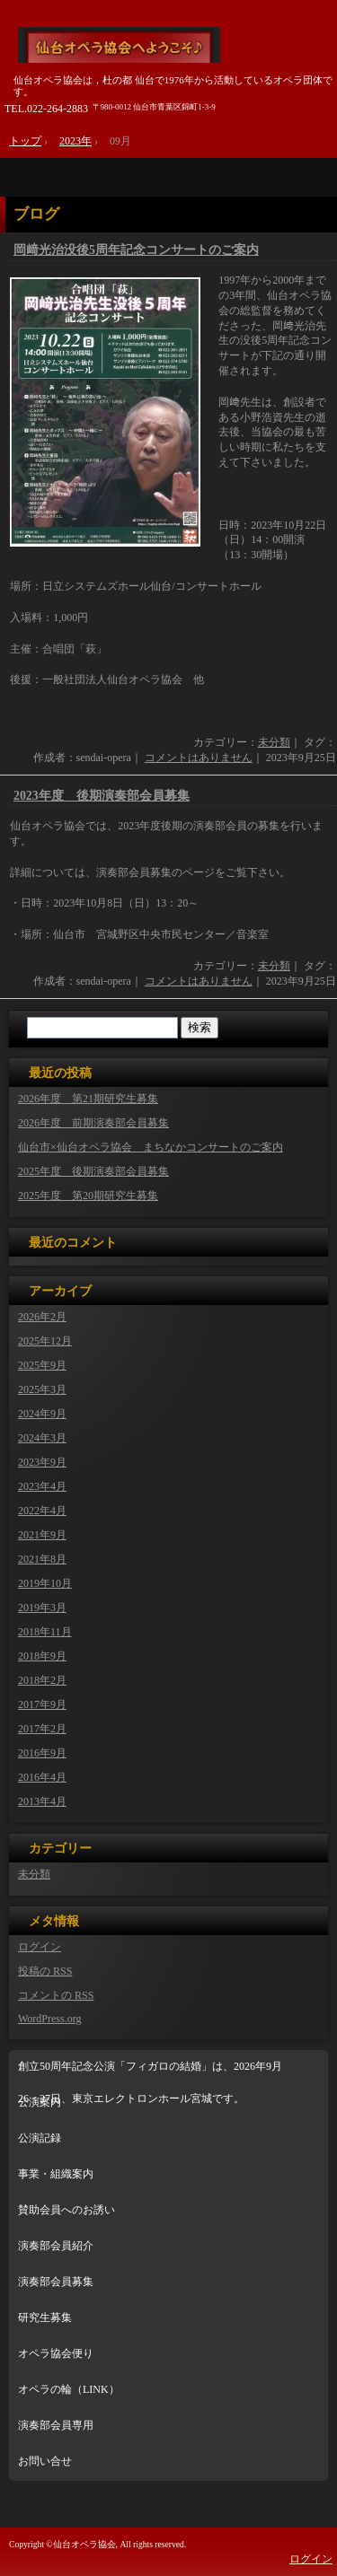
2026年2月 (42, 1316)
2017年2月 (42, 1728)
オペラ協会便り (55, 2353)
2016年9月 (42, 1753)
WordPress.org (49, 2018)
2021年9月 (42, 1535)
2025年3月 (42, 1389)
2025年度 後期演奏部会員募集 (93, 1171)
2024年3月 (42, 1438)
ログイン (39, 1947)
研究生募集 (45, 2317)
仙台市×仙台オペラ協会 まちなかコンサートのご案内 (150, 1147)
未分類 (274, 742)
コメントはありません (199, 757)
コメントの (55, 1995)
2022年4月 (42, 1510)
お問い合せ (45, 2461)
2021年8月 (42, 1559)
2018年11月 (45, 1631)
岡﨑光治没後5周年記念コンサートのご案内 (136, 250)
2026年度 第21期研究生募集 (88, 1098)
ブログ (36, 214)
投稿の (45, 1971)
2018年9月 (42, 1656)
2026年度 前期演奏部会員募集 (93, 1123)
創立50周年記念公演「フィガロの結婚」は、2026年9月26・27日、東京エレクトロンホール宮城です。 (150, 2073)
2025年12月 (45, 1341)
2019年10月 (45, 1583)
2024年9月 (42, 1413)
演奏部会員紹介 (55, 2245)
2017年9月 (42, 1704)
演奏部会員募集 (55, 2281)
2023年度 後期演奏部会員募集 (101, 795)
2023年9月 (42, 1462)
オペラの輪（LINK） (69, 2389)
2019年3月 (42, 1607)
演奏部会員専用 (55, 2425)
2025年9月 (42, 1365)
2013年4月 (42, 1801)
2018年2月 (42, 1680)
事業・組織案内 (55, 2174)
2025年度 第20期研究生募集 (88, 1195)
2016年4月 (42, 1777)
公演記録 (39, 2138)
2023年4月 (42, 1486)
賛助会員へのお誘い (66, 2210)
